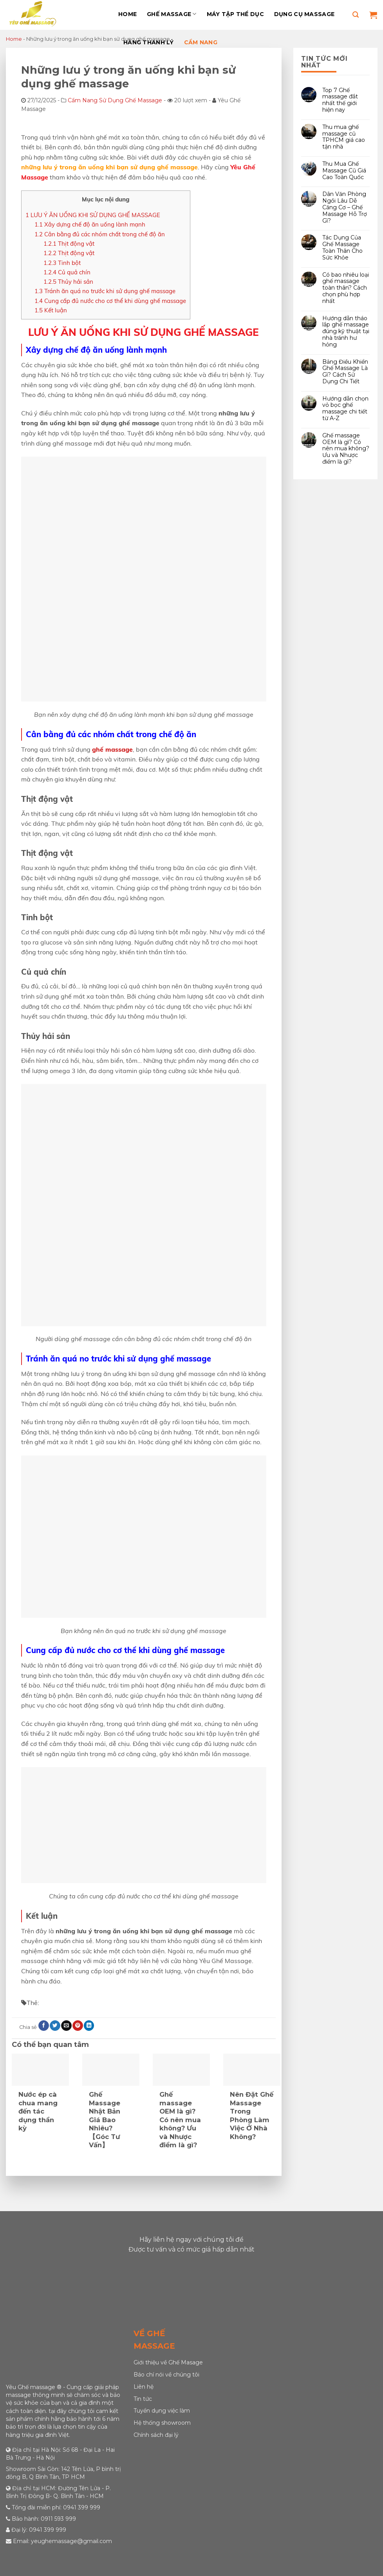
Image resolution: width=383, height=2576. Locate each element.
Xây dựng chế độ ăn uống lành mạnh (89, 224)
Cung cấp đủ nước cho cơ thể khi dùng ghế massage (110, 301)
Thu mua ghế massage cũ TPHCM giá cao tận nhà (343, 136)
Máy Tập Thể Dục (235, 14)
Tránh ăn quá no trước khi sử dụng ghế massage (104, 291)
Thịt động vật (68, 243)
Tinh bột (62, 262)
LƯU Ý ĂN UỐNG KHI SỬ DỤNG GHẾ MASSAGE (92, 215)
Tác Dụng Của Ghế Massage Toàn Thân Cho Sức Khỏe (342, 247)
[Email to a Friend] (66, 2025)
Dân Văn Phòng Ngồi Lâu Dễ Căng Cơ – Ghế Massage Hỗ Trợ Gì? (344, 207)
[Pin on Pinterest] (77, 2025)
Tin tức (143, 2398)
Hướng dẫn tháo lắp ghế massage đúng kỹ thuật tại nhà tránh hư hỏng (345, 331)
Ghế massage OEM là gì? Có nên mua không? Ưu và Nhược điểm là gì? (345, 448)
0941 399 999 (81, 2507)
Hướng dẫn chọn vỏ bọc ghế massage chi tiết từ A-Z (345, 408)
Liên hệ (144, 2386)
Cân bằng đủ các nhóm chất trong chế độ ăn (99, 234)
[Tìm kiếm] (355, 14)
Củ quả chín (66, 272)
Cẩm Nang (200, 42)
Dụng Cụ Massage (304, 14)
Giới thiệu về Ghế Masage (168, 2362)
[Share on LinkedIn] (89, 2025)
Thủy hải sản (68, 281)
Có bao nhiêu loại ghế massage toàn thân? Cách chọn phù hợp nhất (345, 287)
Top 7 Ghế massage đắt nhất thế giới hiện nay (340, 100)
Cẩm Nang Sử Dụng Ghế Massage (115, 100)
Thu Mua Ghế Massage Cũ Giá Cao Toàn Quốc (344, 170)
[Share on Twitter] (55, 2025)
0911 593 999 (58, 2518)
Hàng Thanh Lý (148, 42)
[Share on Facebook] (43, 2025)
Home (127, 14)
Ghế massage (172, 14)
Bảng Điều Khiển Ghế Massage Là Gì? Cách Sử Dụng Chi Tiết (345, 371)
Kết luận (50, 310)
